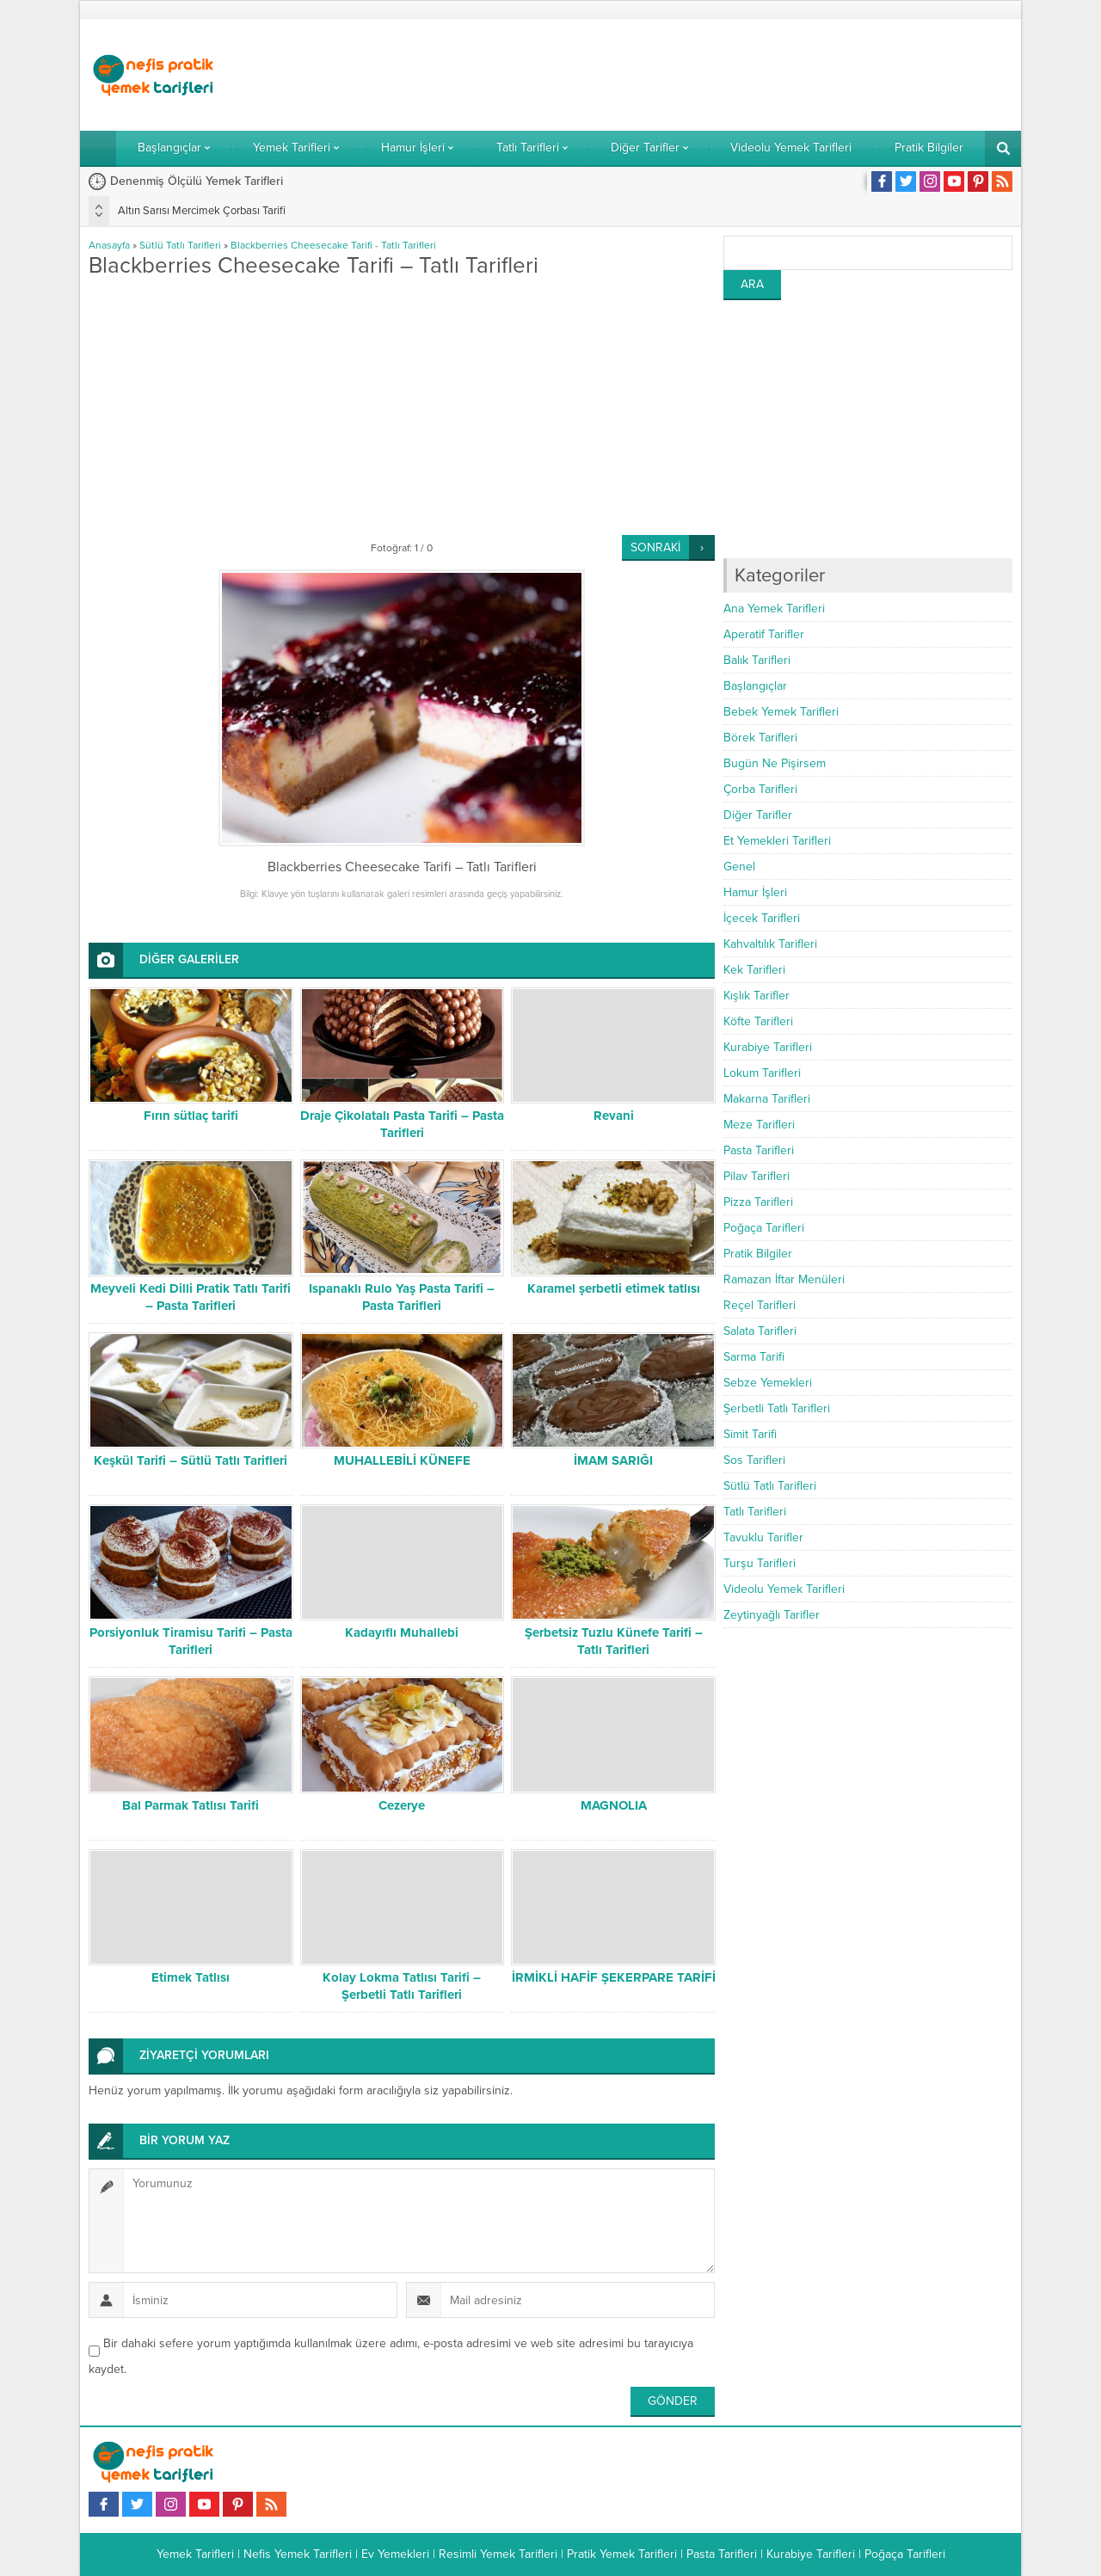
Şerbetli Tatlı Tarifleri (776, 1408)
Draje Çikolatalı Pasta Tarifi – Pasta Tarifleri (402, 1124)
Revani (614, 1115)
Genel (739, 866)
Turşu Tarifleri (759, 1563)
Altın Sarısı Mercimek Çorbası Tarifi (202, 211)
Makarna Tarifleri (766, 1098)
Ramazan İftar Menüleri (784, 1279)
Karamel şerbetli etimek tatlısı (613, 1288)
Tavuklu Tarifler (763, 1537)
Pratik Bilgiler (757, 1253)
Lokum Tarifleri (762, 1073)
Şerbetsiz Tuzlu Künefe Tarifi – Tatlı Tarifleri (614, 1641)
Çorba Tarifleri (760, 789)
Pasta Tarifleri (758, 1150)
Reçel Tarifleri (759, 1305)
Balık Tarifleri (756, 660)
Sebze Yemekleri (767, 1382)
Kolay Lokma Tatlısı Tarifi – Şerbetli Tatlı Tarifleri (402, 1986)
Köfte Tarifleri (758, 1021)
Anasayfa (109, 245)
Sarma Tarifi (753, 1356)
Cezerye (401, 1805)
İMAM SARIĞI (613, 1460)
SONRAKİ (655, 547)
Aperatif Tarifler (763, 634)
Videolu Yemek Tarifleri (784, 1589)
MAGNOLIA (614, 1805)
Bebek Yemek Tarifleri (781, 711)
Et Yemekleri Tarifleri (777, 840)
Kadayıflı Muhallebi (401, 1632)
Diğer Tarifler (757, 815)
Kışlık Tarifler (756, 995)
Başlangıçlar (755, 686)
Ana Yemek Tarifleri (774, 608)
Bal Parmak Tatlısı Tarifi (190, 1805)
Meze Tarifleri (759, 1124)
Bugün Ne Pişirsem (774, 763)
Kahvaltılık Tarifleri (770, 944)
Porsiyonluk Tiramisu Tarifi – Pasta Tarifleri (190, 1641)
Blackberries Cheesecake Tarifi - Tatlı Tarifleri (333, 245)
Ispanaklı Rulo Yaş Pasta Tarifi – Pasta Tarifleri (402, 1297)
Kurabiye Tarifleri (767, 1047)
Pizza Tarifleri (758, 1202)
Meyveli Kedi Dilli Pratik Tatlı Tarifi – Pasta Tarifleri (190, 1297)
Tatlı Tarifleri (754, 1511)
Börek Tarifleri (760, 737)
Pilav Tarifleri (756, 1176)
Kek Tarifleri (754, 969)
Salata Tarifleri (760, 1331)
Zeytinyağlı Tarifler (771, 1615)
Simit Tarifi (750, 1434)
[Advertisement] (699, 75)
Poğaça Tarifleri (763, 1227)
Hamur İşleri (755, 892)
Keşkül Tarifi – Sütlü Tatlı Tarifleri (190, 1460)
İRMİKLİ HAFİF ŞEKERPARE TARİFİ (614, 1977)
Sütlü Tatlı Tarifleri (180, 245)
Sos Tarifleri (754, 1460)
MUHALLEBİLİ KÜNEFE (402, 1460)
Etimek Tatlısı (190, 1977)
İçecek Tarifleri (761, 918)
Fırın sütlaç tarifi (191, 1115)
